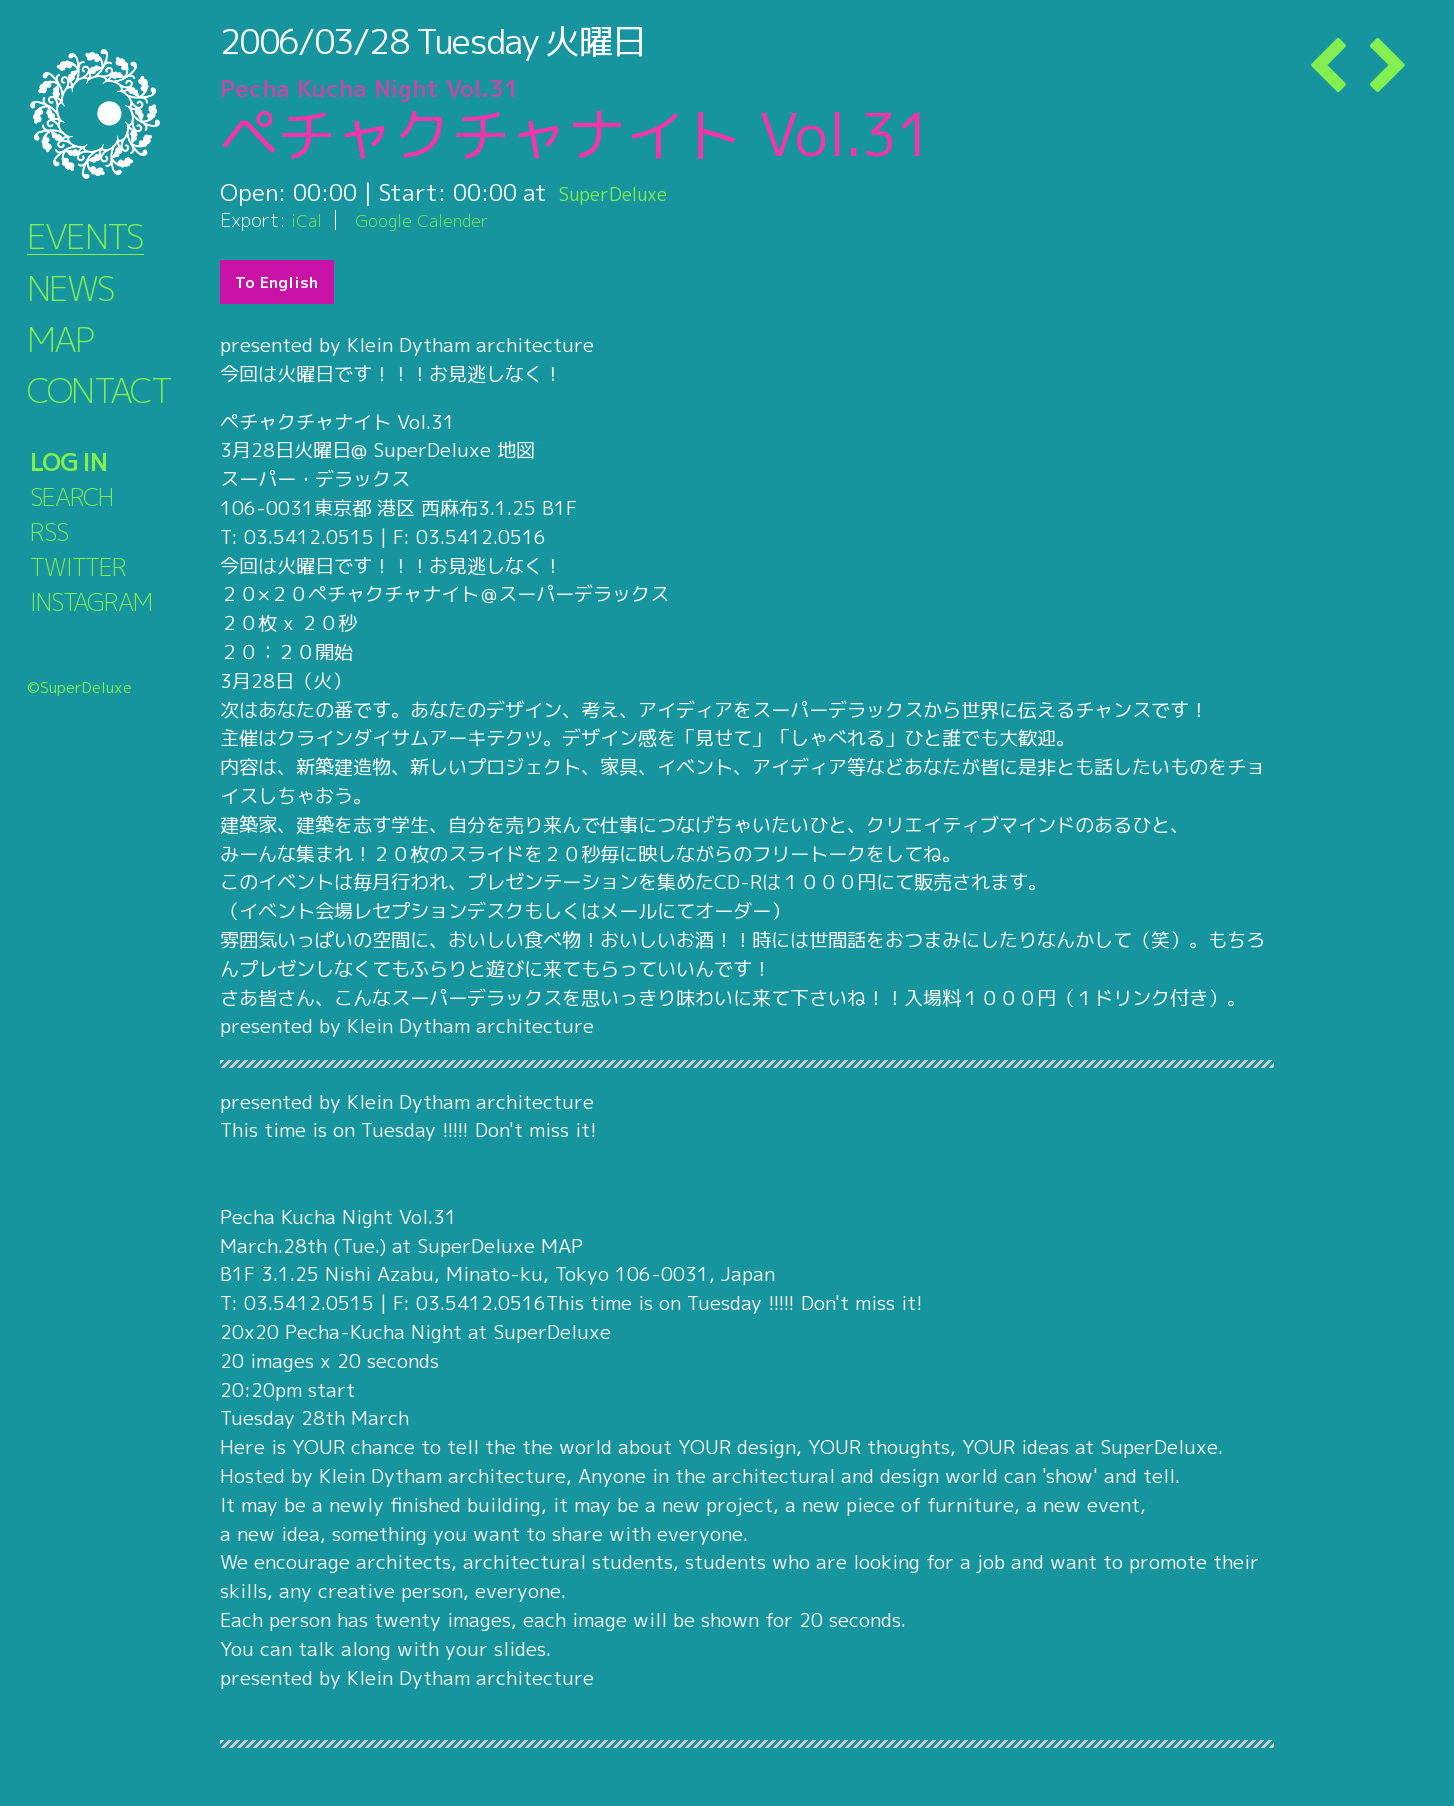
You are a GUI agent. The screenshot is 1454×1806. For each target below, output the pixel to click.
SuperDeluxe (627, 192)
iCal (308, 219)
